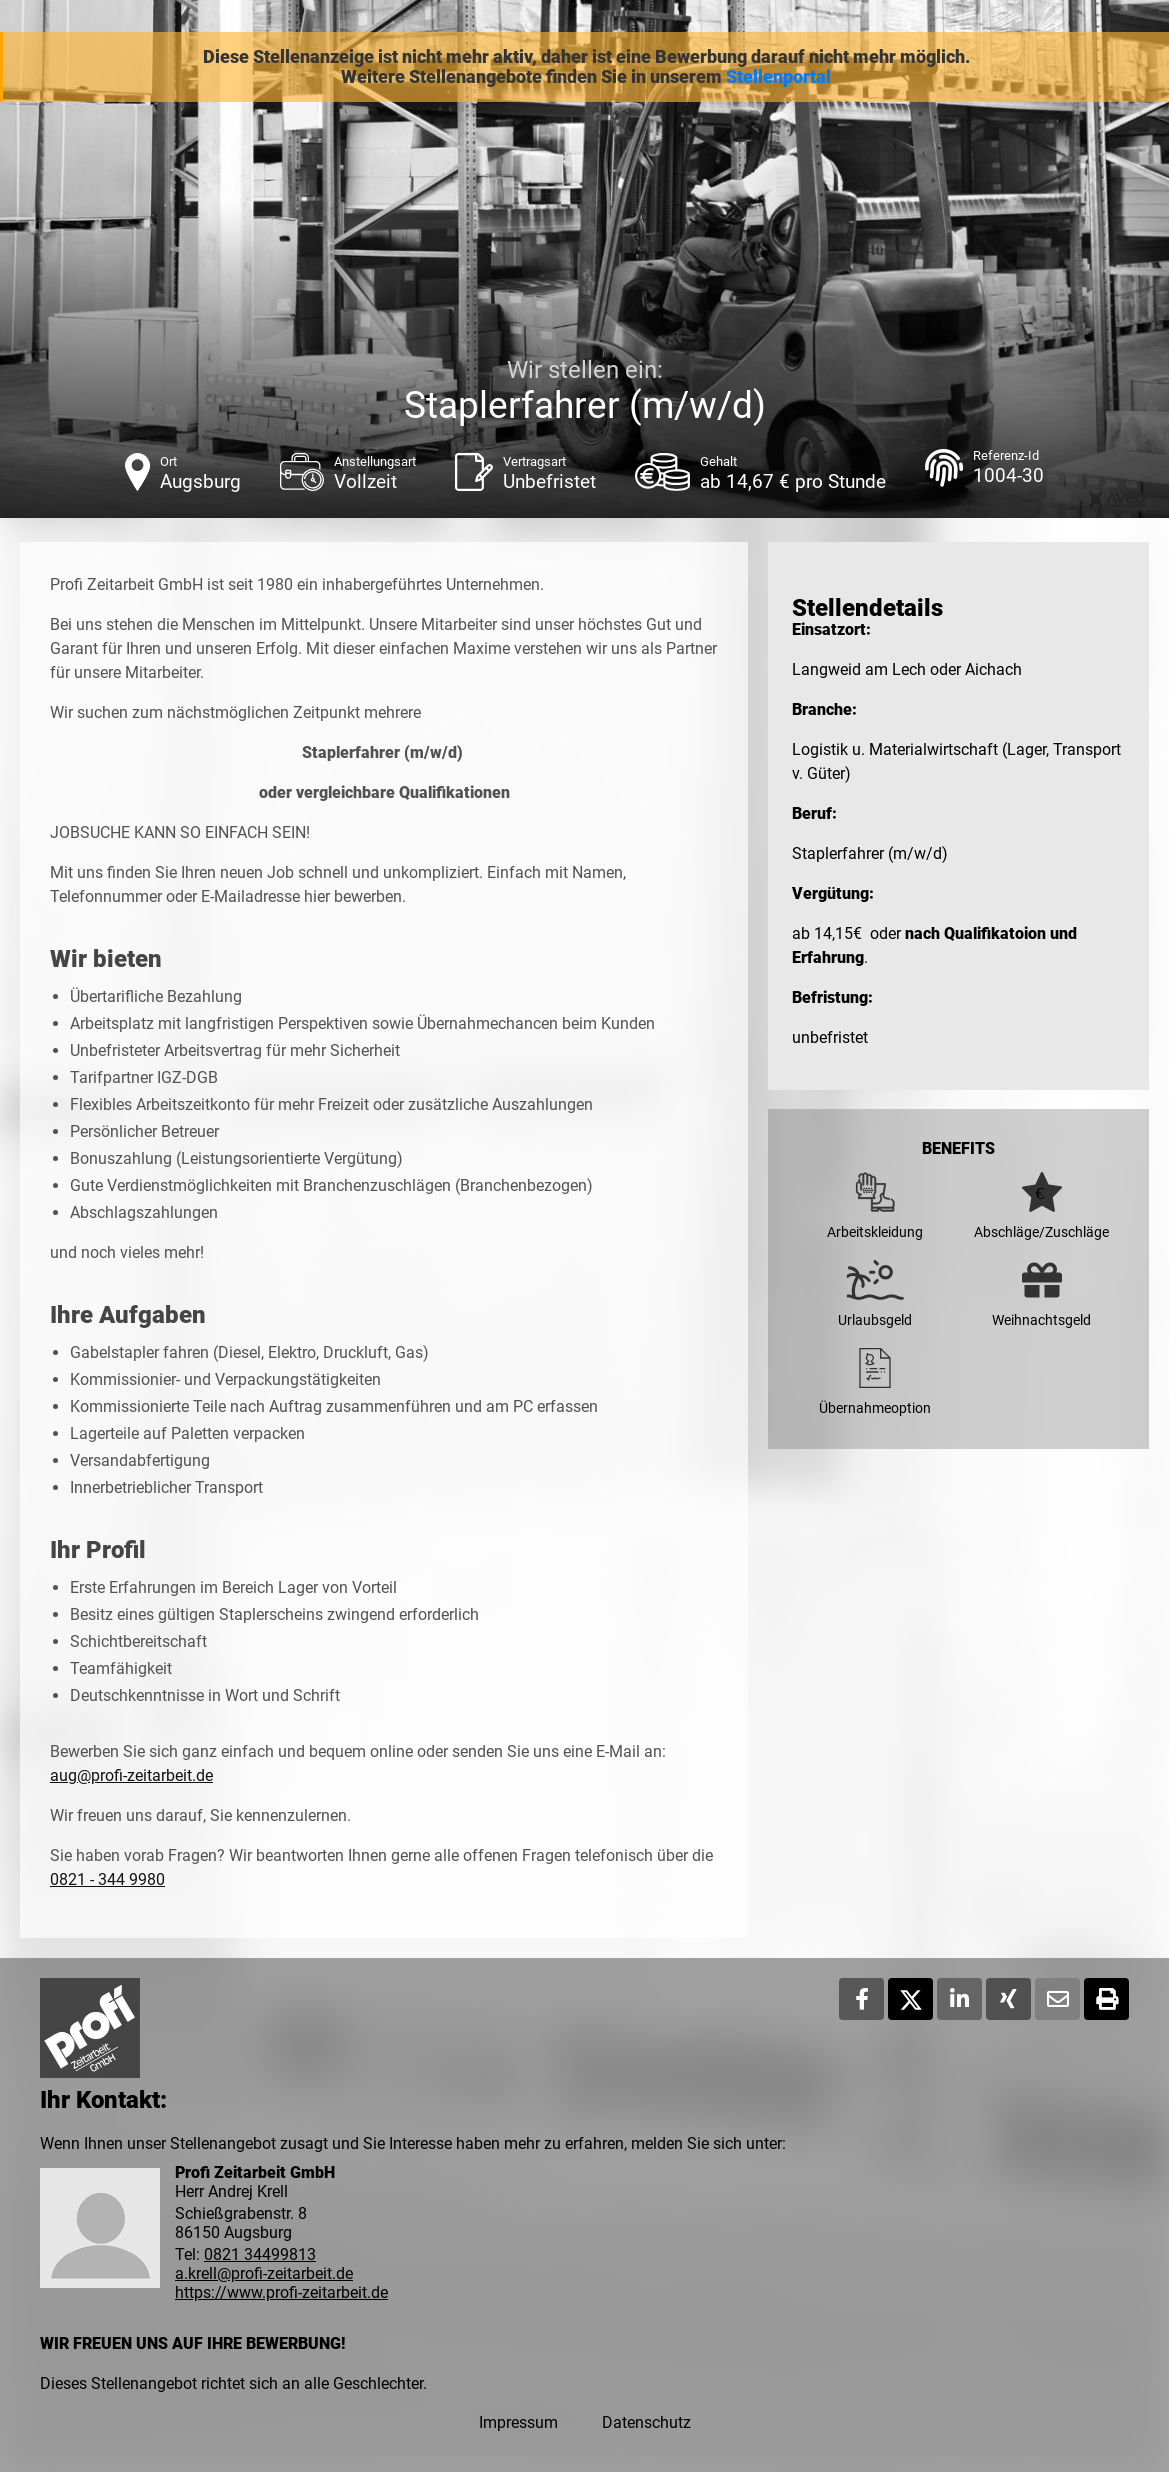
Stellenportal (778, 77)
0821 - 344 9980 (107, 1879)
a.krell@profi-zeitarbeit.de (264, 2273)
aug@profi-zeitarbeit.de (131, 1775)
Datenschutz (646, 2422)
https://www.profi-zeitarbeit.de (281, 2292)
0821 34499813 (260, 2254)
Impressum (518, 2422)
